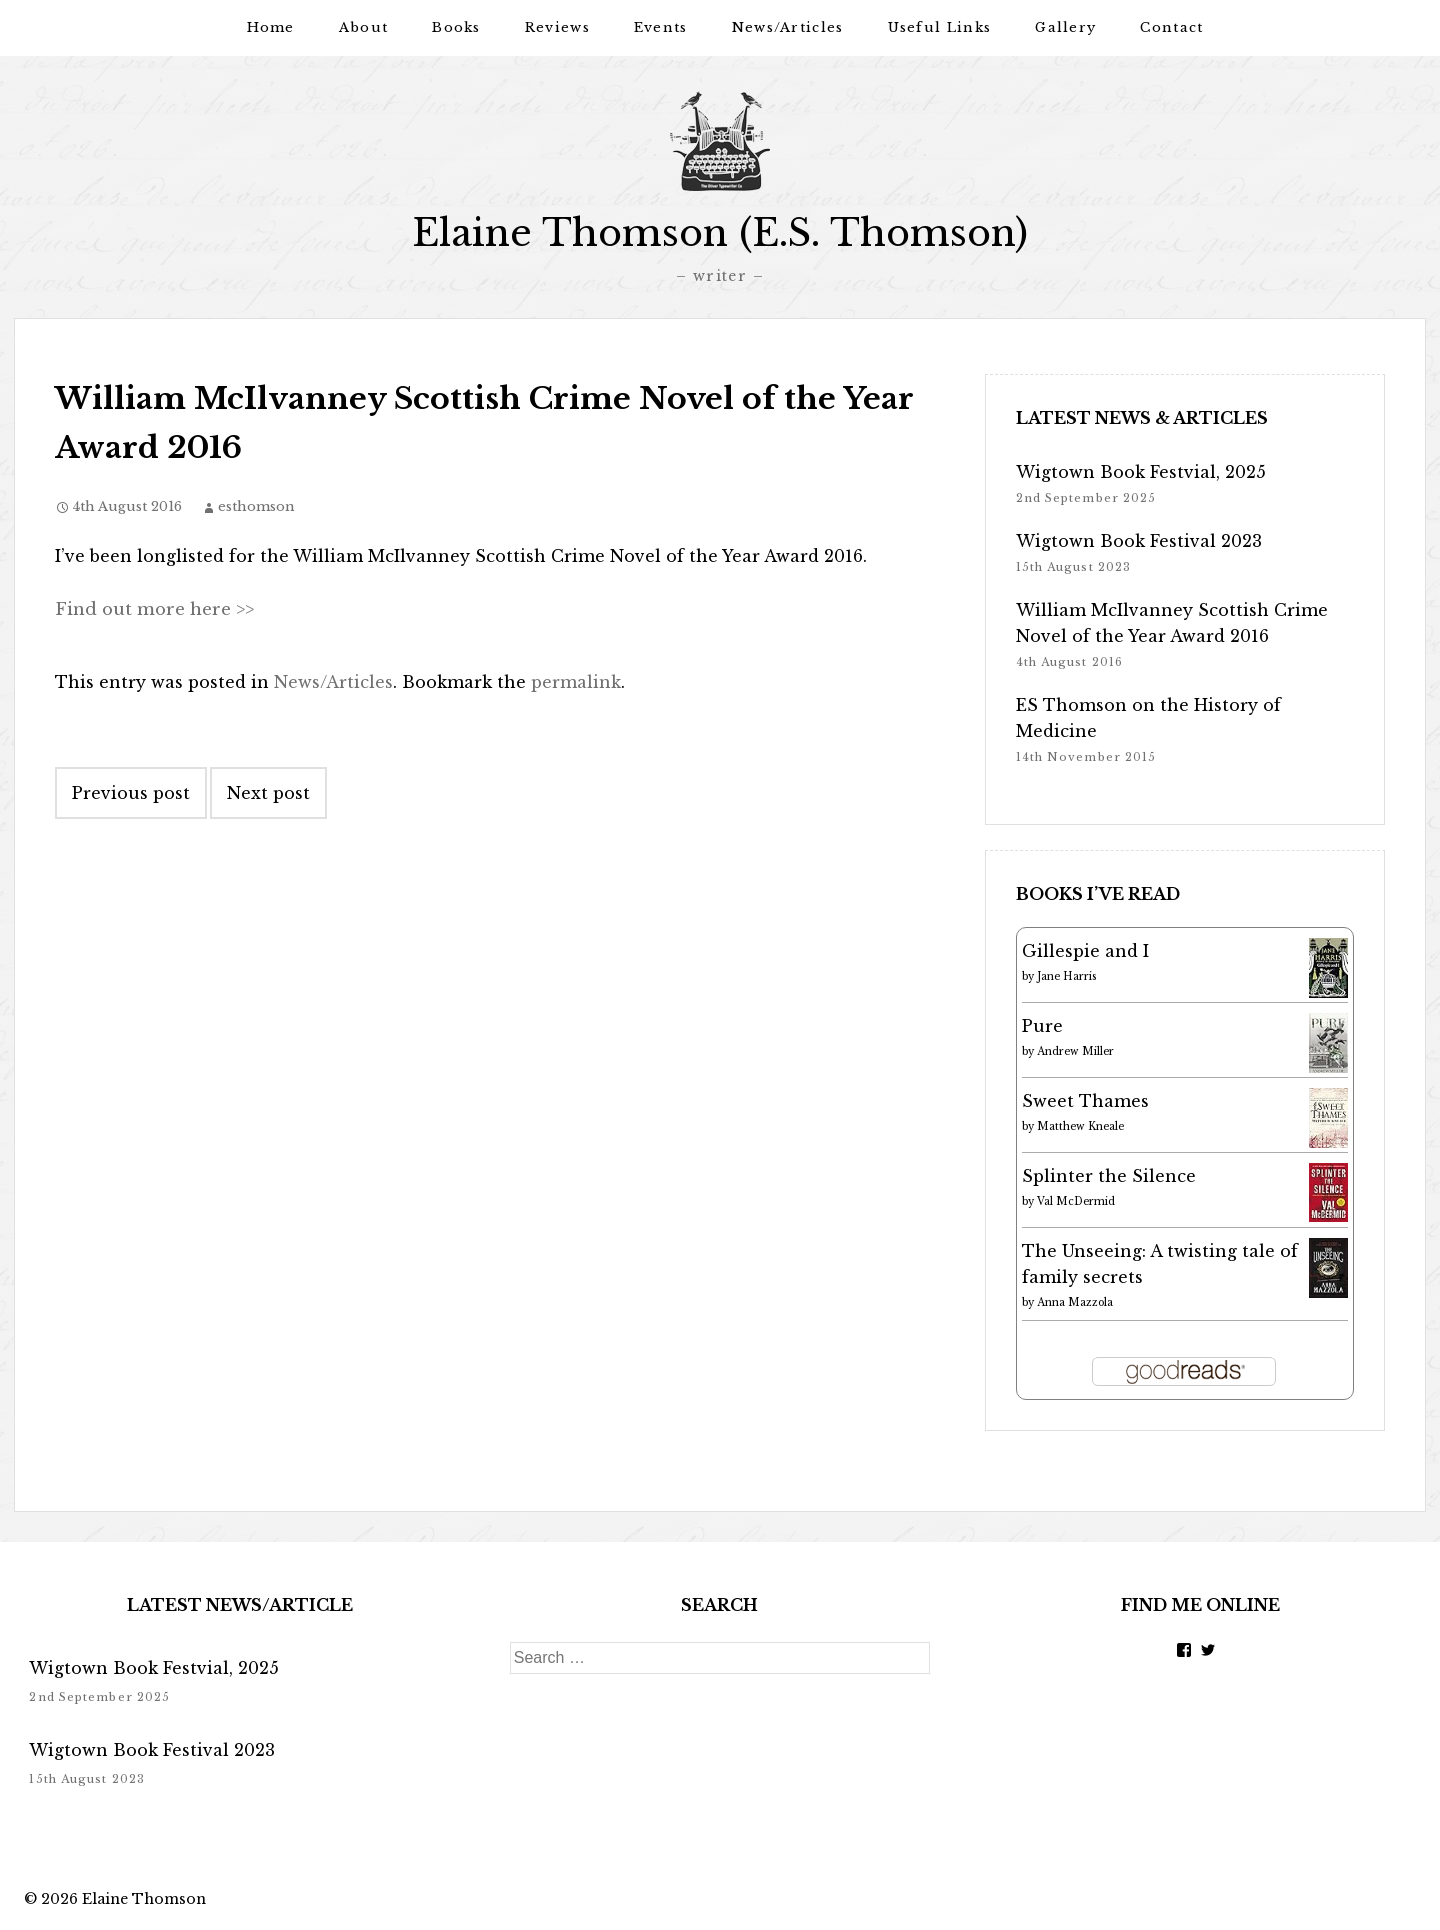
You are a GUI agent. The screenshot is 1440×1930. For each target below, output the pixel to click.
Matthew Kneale (1080, 1125)
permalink (576, 681)
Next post (268, 792)
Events (661, 27)
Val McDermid (1076, 1200)
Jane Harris (1066, 975)
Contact (1171, 27)
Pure (1042, 1025)
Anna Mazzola (1075, 1301)
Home (271, 27)
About (364, 27)
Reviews (557, 27)
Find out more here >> (151, 608)
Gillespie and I (1085, 950)
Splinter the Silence (1109, 1175)
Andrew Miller (1075, 1050)
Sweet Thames (1085, 1100)
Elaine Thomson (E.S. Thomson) (720, 232)
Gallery (1065, 27)
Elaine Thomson (144, 1898)
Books (456, 27)
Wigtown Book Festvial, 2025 (1141, 471)
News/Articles (788, 27)
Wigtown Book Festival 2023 (1139, 540)
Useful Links (940, 27)
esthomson (256, 505)
